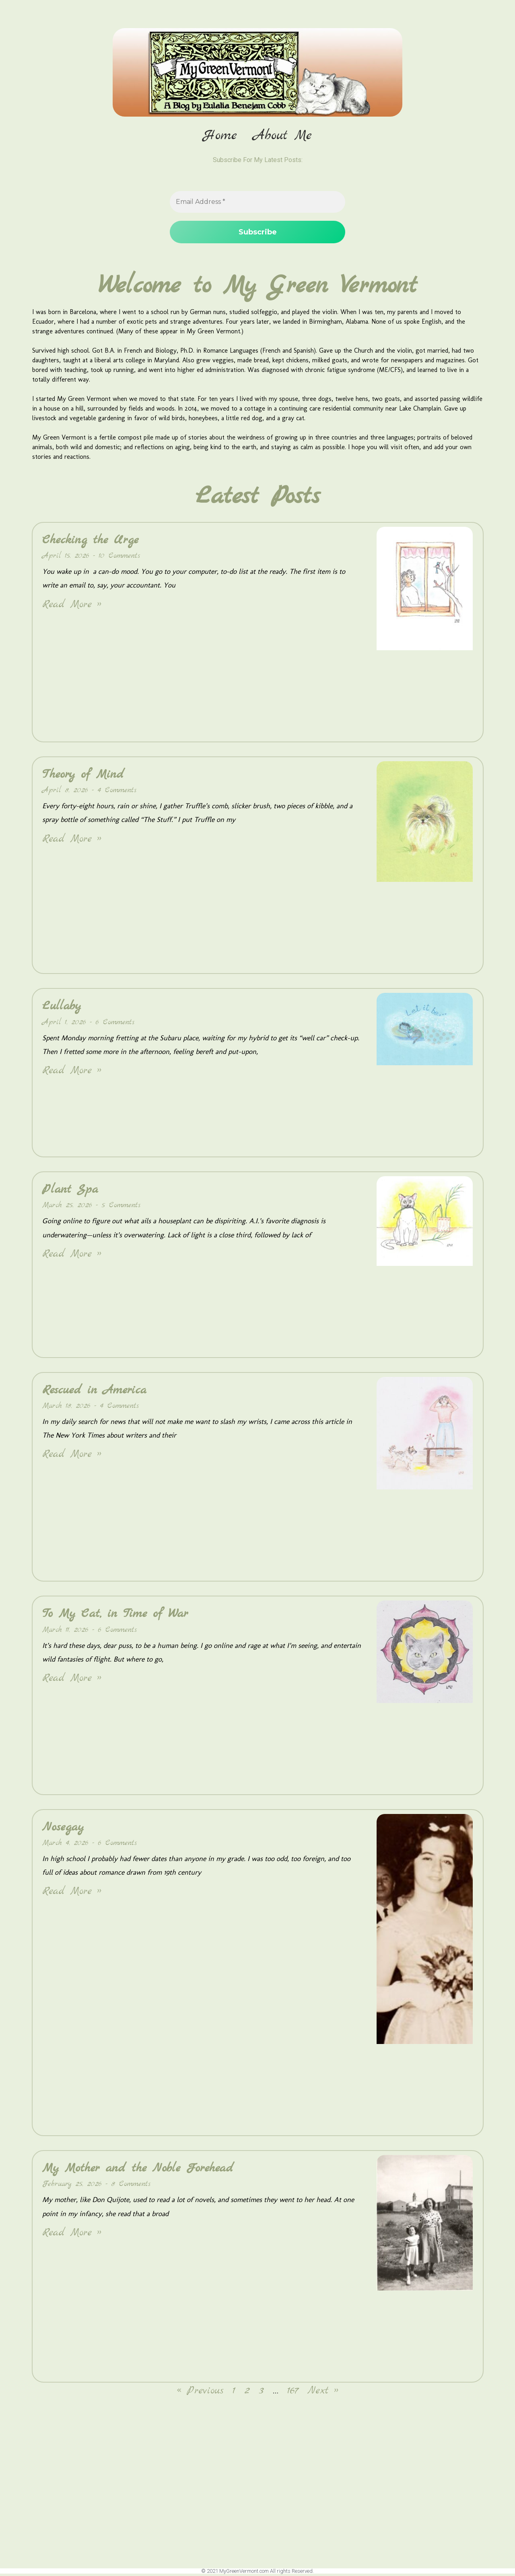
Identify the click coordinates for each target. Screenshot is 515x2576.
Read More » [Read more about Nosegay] (71, 1893)
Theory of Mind (83, 776)
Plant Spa (70, 1191)
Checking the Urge (90, 542)
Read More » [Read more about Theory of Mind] (71, 841)
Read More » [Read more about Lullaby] (71, 1073)
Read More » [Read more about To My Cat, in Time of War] (71, 1680)
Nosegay (63, 1829)
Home (220, 136)
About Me (282, 136)
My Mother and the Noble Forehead (137, 2170)
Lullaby (61, 1008)
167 (293, 2393)
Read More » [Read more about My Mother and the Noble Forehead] (71, 2234)
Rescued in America (94, 1392)
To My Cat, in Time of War (115, 1616)
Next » (322, 2393)
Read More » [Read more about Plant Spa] (71, 1256)
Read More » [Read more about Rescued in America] (71, 1456)
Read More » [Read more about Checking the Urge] (71, 606)
